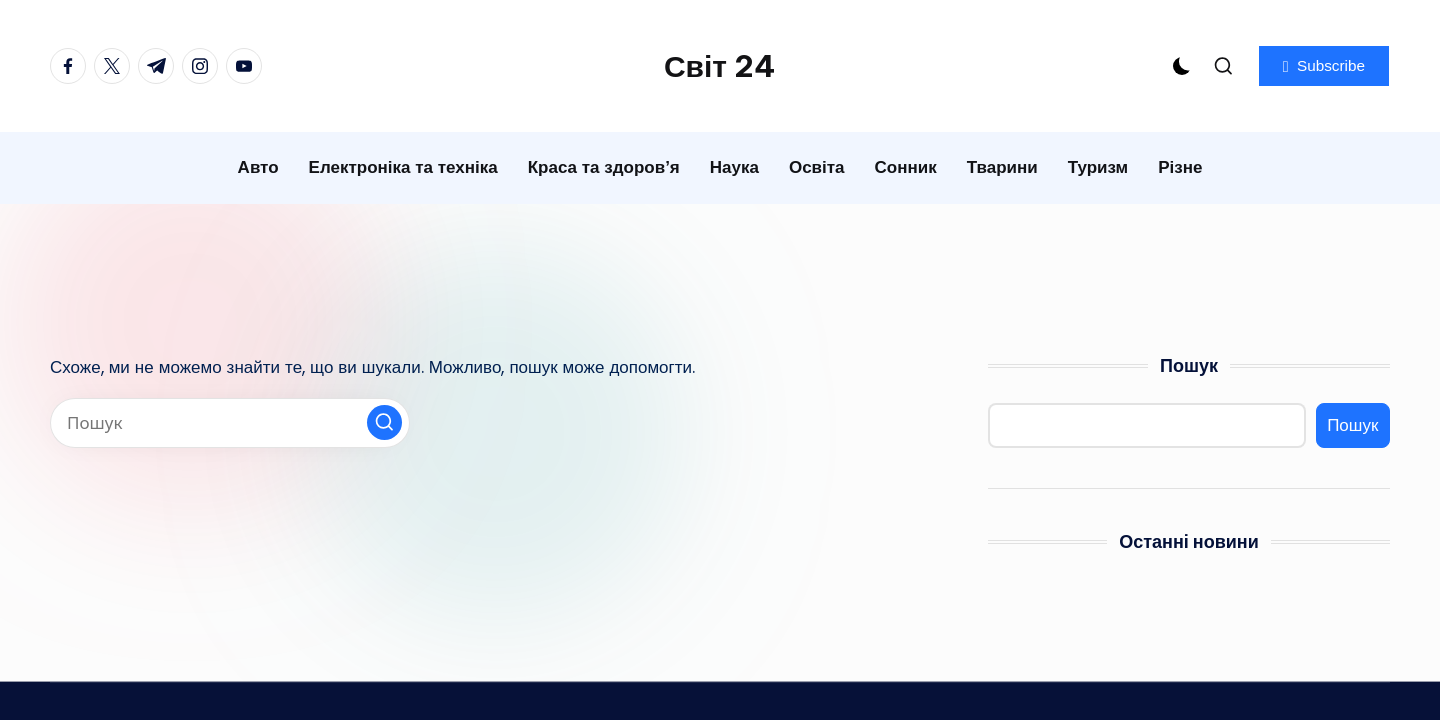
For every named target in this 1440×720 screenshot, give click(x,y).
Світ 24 (720, 66)
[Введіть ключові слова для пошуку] (230, 423)
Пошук (1189, 365)
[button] (1324, 66)
